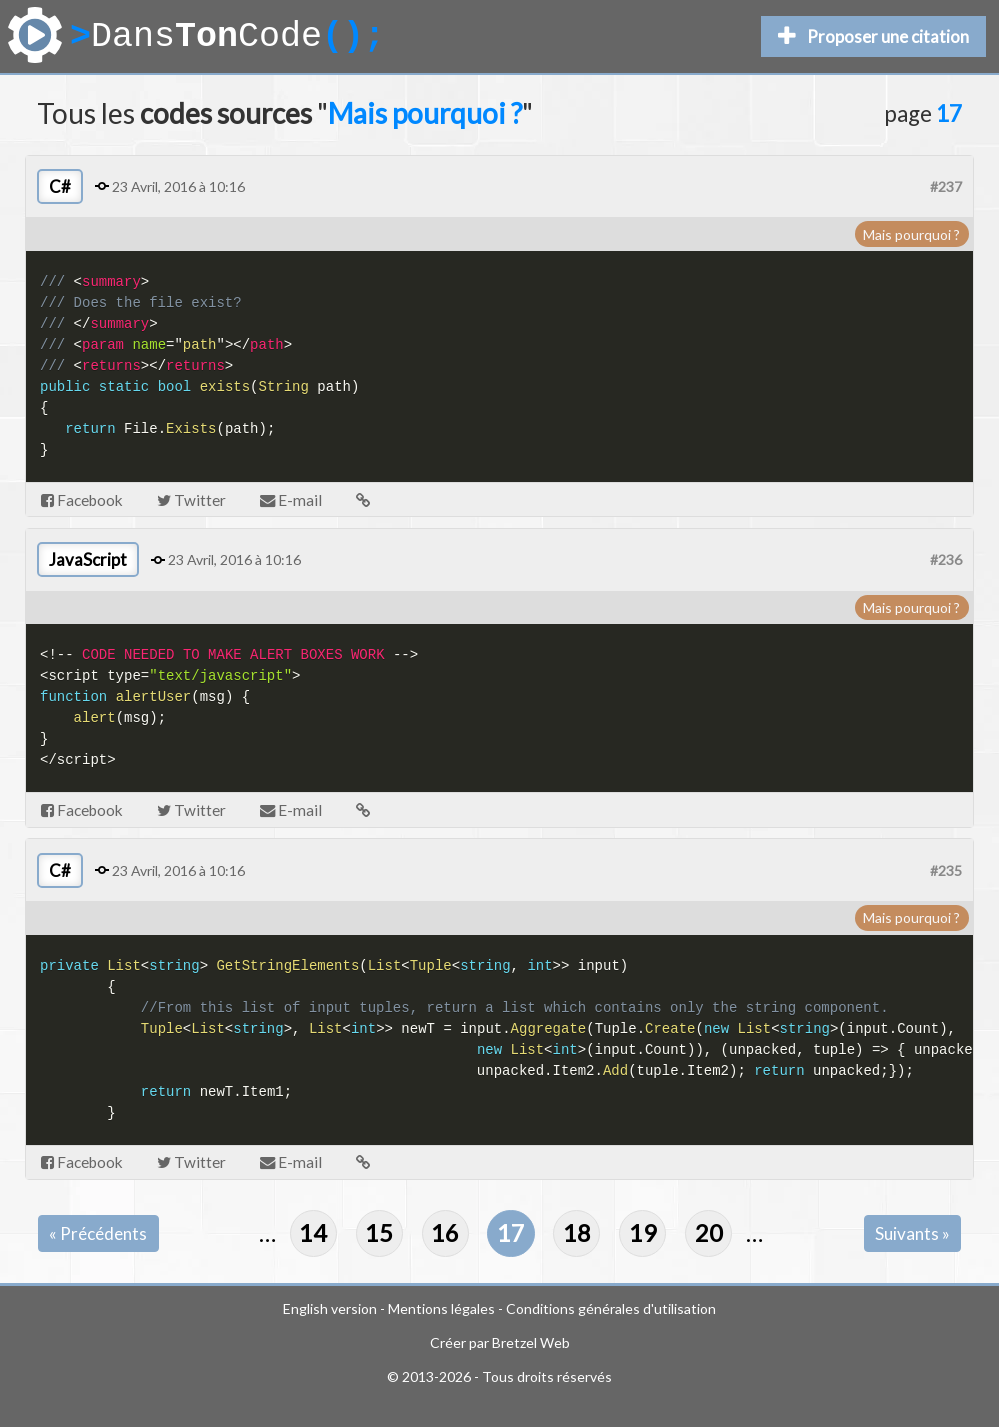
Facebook (82, 500)
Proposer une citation (873, 36)
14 (313, 1233)
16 (445, 1233)
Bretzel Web (531, 1342)
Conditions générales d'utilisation (611, 1308)
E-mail (291, 500)
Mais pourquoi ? (911, 234)
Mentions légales (441, 1308)
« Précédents (98, 1233)
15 (379, 1233)
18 (577, 1233)
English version (330, 1308)
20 (709, 1233)
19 (643, 1233)
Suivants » (912, 1233)
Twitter (191, 500)
